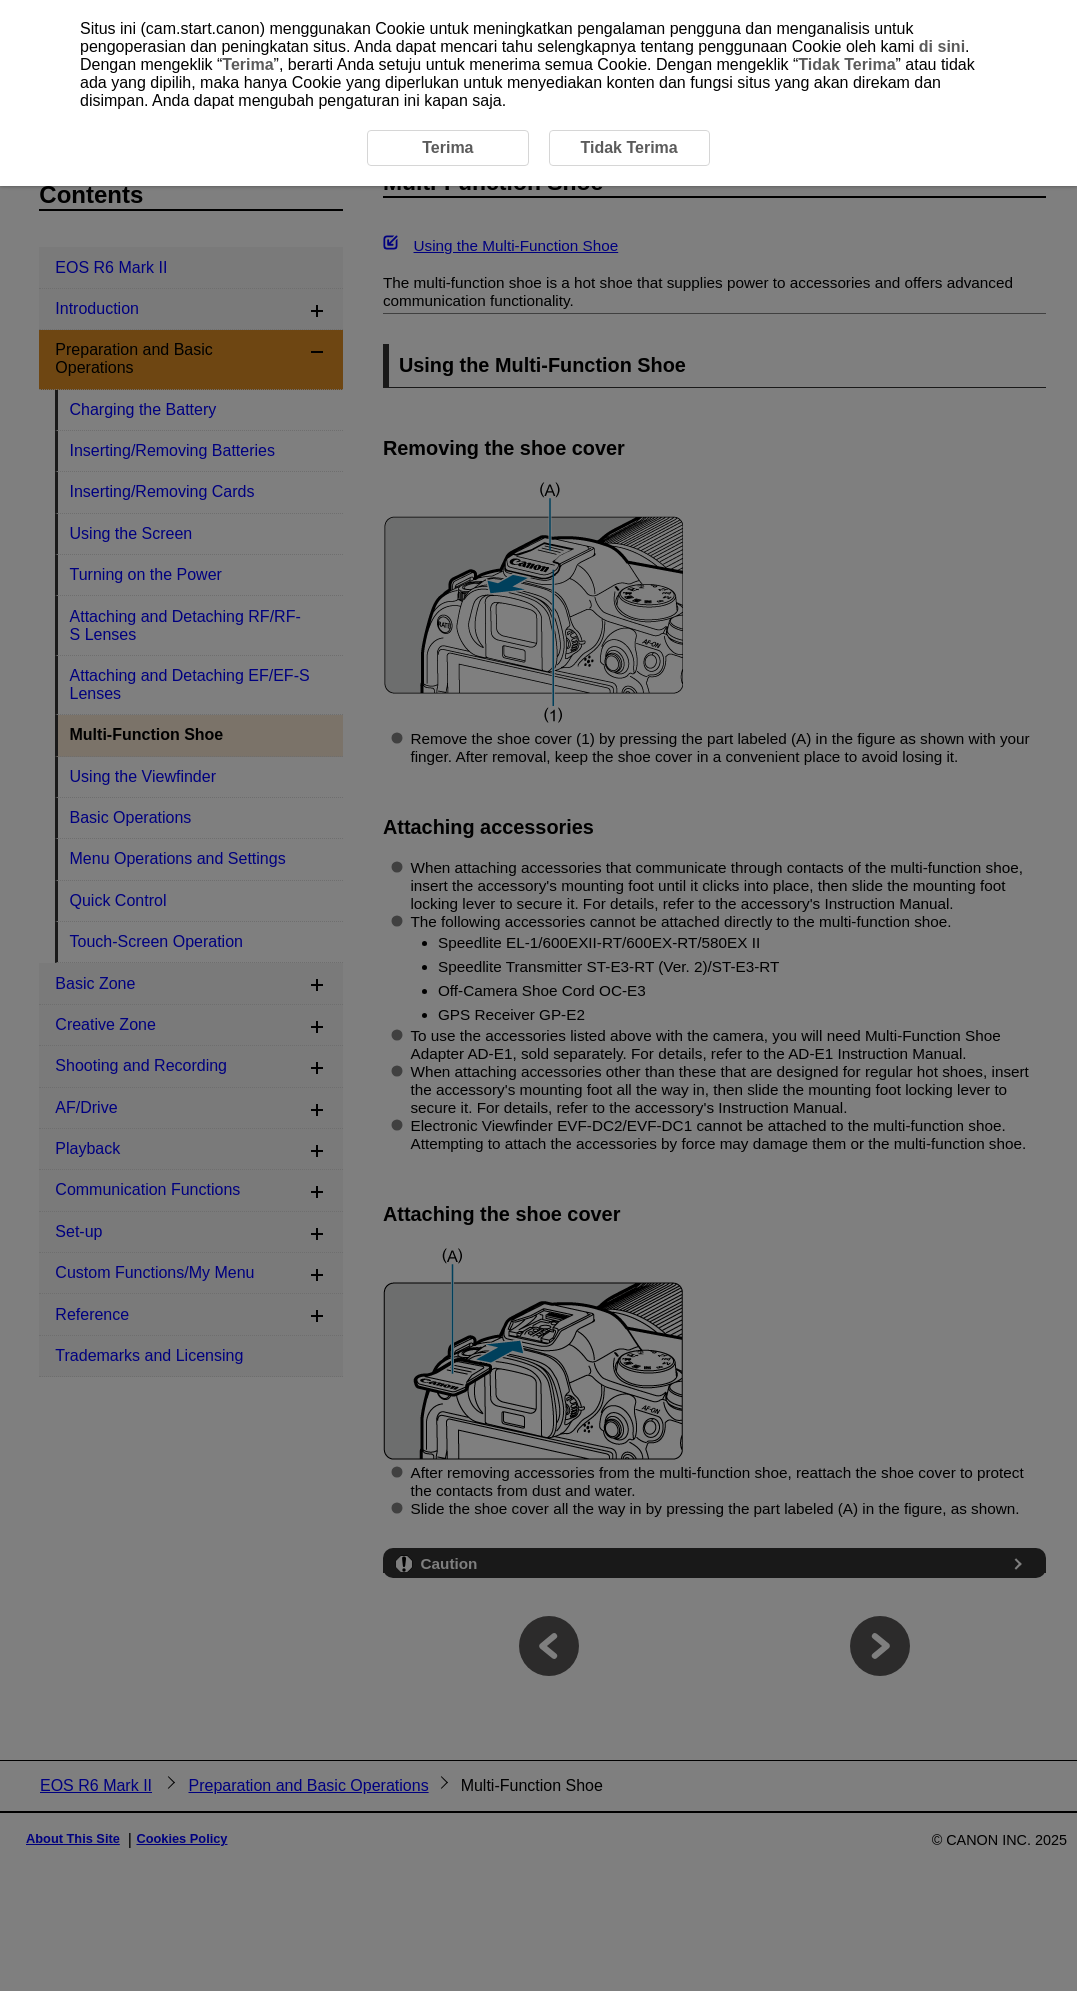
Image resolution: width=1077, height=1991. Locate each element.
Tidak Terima (846, 64)
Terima (247, 64)
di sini (942, 46)
